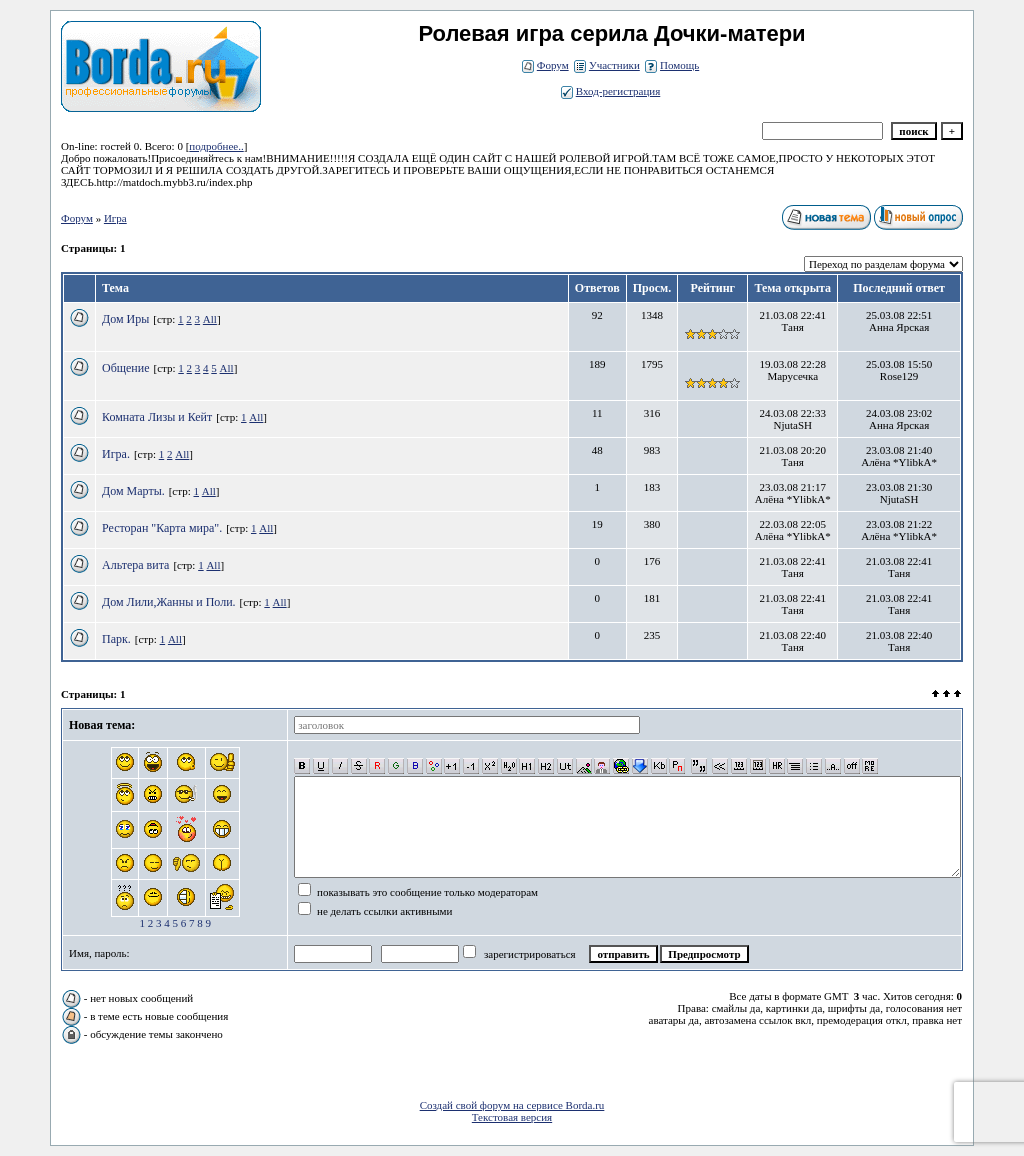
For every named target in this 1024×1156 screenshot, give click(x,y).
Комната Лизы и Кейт (157, 417)
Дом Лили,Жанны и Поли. (169, 602)
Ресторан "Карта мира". (162, 528)
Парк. (116, 639)
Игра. (116, 454)
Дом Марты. (133, 491)
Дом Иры (125, 319)
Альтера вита (135, 565)
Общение (126, 368)
